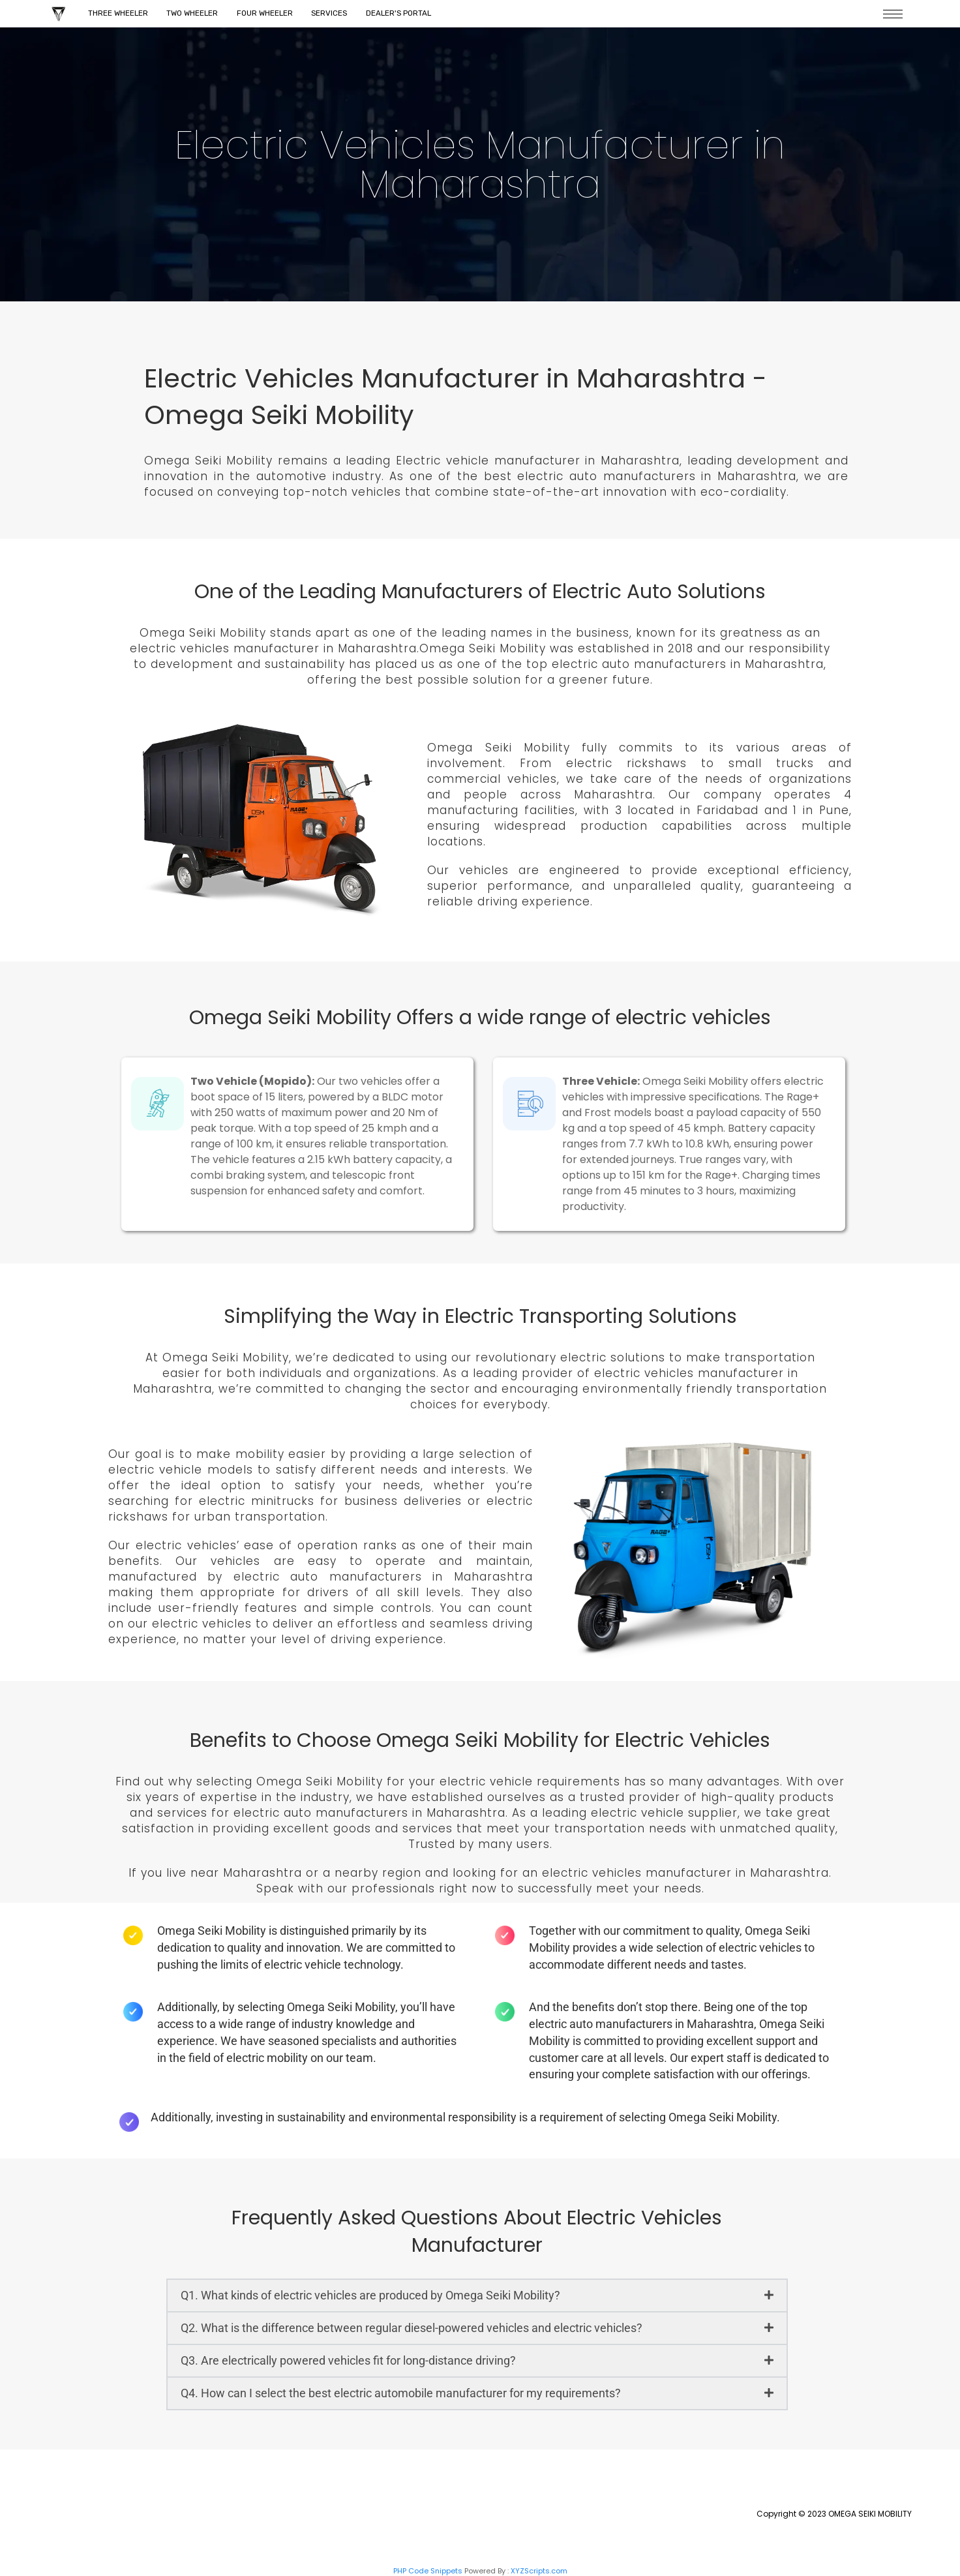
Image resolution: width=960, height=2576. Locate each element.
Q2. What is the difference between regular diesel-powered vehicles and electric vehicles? (411, 2328)
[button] (477, 2295)
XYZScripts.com (539, 2571)
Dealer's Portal (409, 13)
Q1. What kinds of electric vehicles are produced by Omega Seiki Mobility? (370, 2295)
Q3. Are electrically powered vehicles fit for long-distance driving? (348, 2360)
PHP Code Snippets (427, 2571)
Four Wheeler (271, 13)
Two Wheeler (196, 13)
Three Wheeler (119, 13)
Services (338, 13)
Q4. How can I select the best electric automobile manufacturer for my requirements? (401, 2393)
